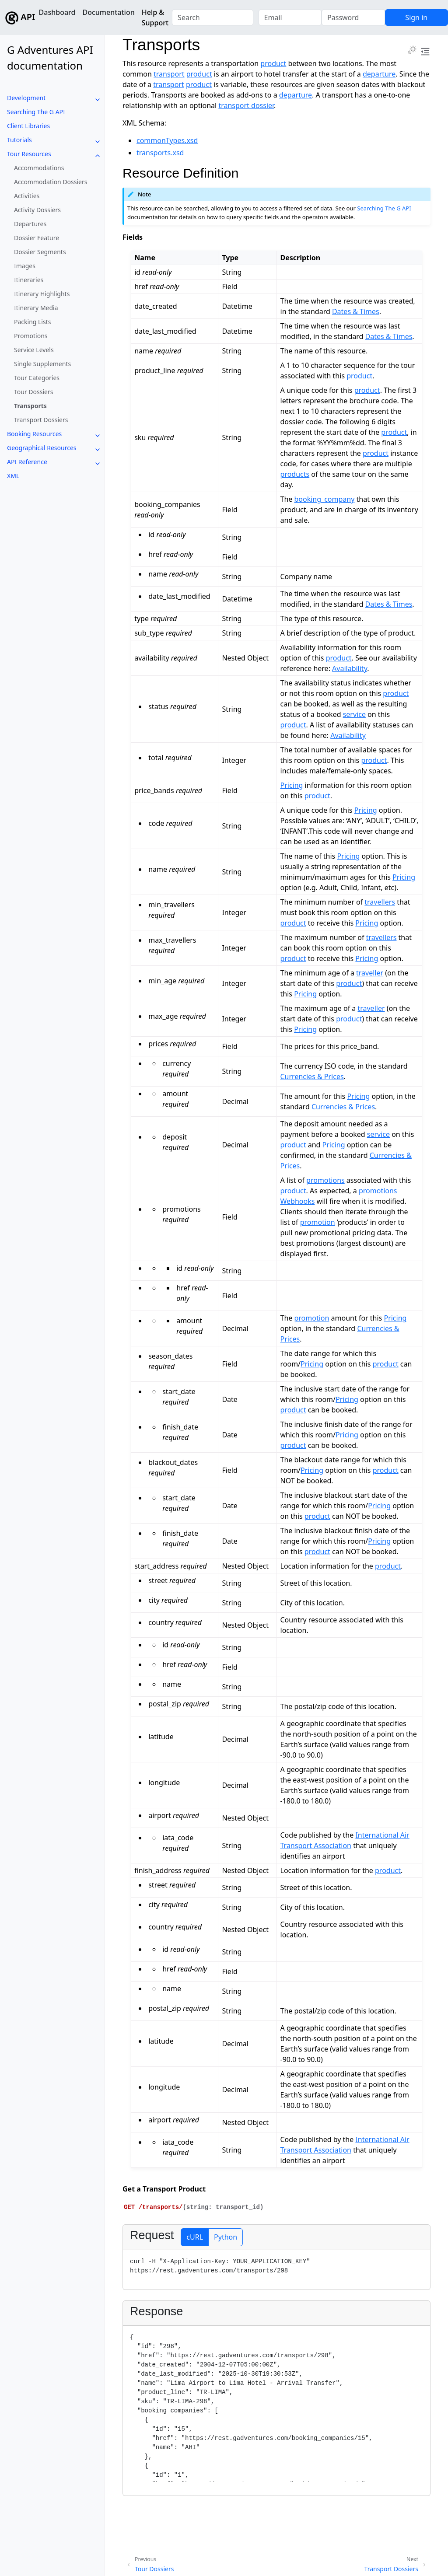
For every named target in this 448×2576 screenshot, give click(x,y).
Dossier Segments (40, 252)
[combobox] (212, 17)
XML (13, 476)
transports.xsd (160, 152)
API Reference (27, 462)
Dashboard (57, 12)
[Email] (290, 17)
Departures (30, 224)
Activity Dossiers (37, 210)
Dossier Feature (36, 238)
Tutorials (19, 140)
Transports (30, 406)
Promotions (31, 336)
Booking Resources (34, 434)
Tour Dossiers (33, 392)
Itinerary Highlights (42, 294)
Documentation (108, 12)
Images (24, 266)
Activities (26, 196)
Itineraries (28, 280)
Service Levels (34, 350)
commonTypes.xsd (167, 140)
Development (26, 98)
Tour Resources (29, 154)
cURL (194, 2237)
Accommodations (39, 168)
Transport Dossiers (41, 420)
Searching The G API (36, 112)
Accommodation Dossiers (51, 182)
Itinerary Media (36, 308)
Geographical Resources (41, 448)
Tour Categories (37, 378)
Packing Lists (32, 322)
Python (225, 2237)
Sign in (416, 17)
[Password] (353, 17)
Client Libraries (28, 126)
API (16, 17)
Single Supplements (42, 364)
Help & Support (155, 17)
